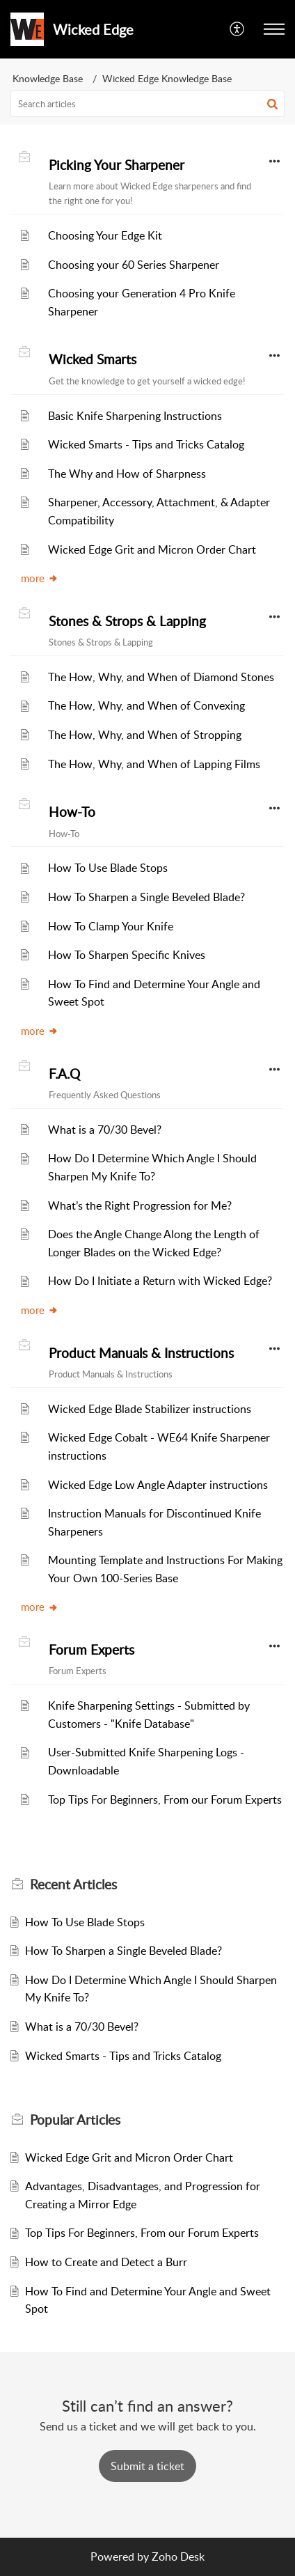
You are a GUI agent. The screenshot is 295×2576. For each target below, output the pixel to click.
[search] (147, 104)
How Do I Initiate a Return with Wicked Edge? (160, 1280)
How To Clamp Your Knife (110, 926)
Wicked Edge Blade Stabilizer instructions (149, 1408)
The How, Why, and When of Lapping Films (154, 764)
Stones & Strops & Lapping (127, 621)
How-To (72, 812)
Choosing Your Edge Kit (105, 235)
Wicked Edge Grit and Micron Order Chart (152, 549)
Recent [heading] (73, 1884)
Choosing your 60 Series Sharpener (133, 264)
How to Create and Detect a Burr (106, 2262)
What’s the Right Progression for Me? (140, 1205)
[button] (237, 29)
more (39, 578)
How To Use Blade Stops (108, 867)
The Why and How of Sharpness (127, 473)
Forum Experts (91, 1650)
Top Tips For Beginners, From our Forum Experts (165, 1799)
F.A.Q (64, 1074)
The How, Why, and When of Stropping (144, 734)
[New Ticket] (147, 2466)
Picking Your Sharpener (116, 165)
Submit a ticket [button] (147, 2466)
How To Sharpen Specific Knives (126, 954)
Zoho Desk (178, 2556)
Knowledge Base (48, 78)
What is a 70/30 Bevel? (104, 1129)
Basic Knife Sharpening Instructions (135, 415)
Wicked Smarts (92, 359)
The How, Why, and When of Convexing (146, 705)
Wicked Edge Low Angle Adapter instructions (158, 1484)
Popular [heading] (75, 2120)
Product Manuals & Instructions (141, 1353)
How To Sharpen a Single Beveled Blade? (146, 897)
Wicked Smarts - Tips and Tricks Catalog (146, 444)
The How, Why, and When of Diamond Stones (161, 677)
